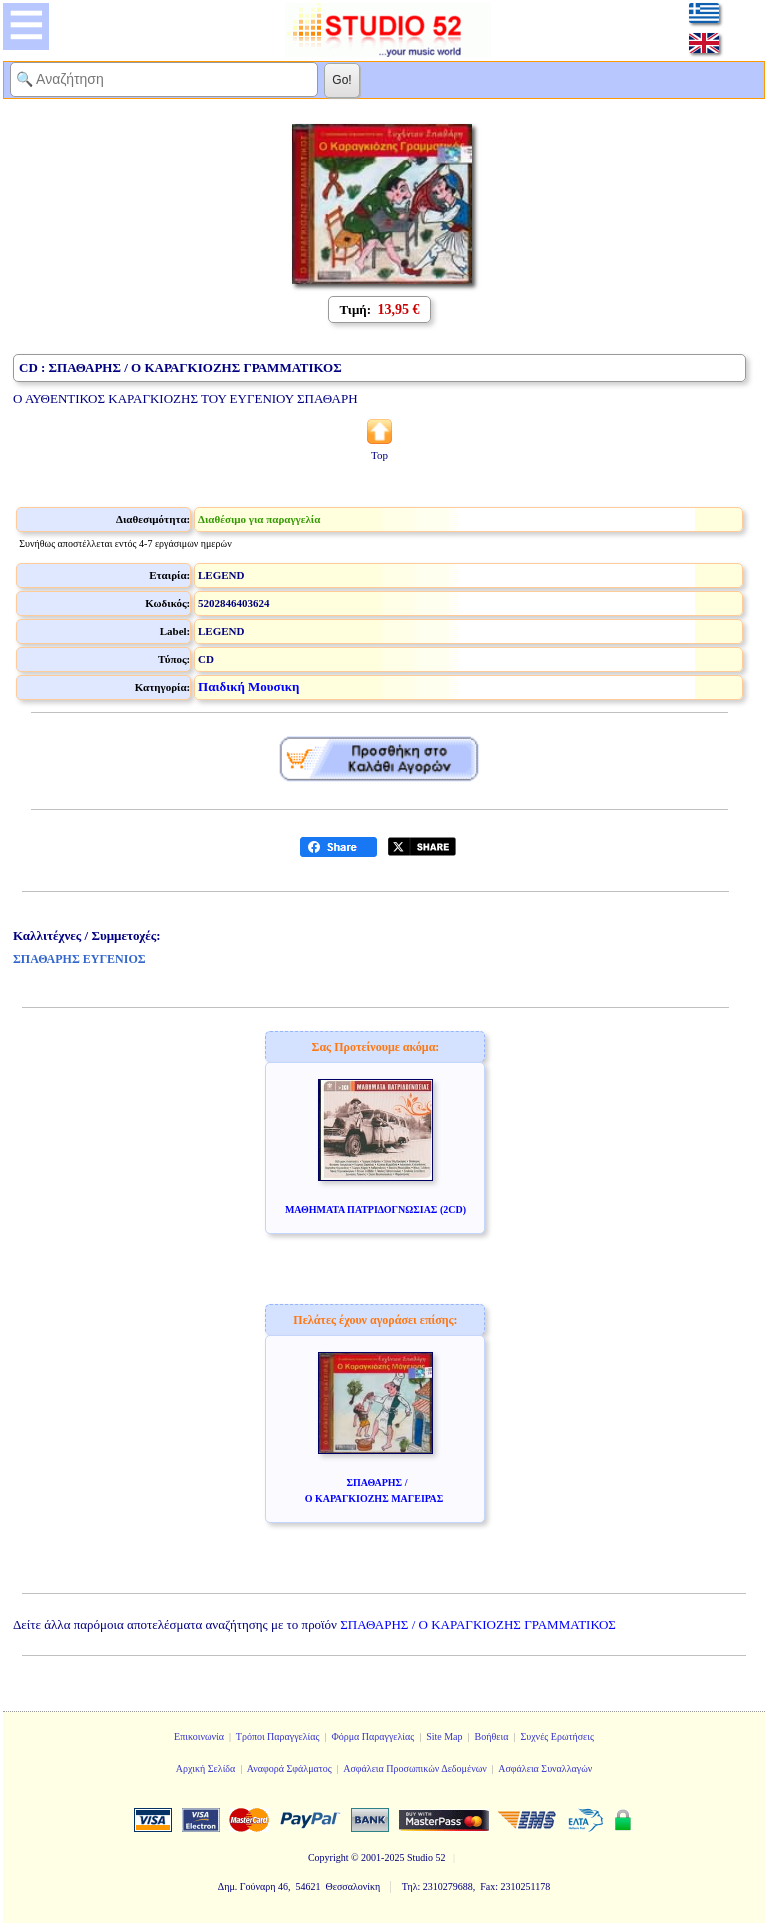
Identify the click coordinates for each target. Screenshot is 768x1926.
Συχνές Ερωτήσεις (557, 1736)
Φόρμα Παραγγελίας (372, 1736)
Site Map (444, 1736)
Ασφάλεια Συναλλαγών (545, 1768)
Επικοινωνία (199, 1736)
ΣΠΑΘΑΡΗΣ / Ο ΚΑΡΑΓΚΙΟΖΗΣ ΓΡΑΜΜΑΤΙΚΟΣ (478, 1624)
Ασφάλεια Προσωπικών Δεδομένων (415, 1768)
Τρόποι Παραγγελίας (278, 1736)
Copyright (328, 1857)
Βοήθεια (492, 1736)
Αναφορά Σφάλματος (289, 1768)
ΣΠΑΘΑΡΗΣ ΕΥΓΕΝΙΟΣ (79, 959)
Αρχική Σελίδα (206, 1768)
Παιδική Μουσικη (248, 686)
